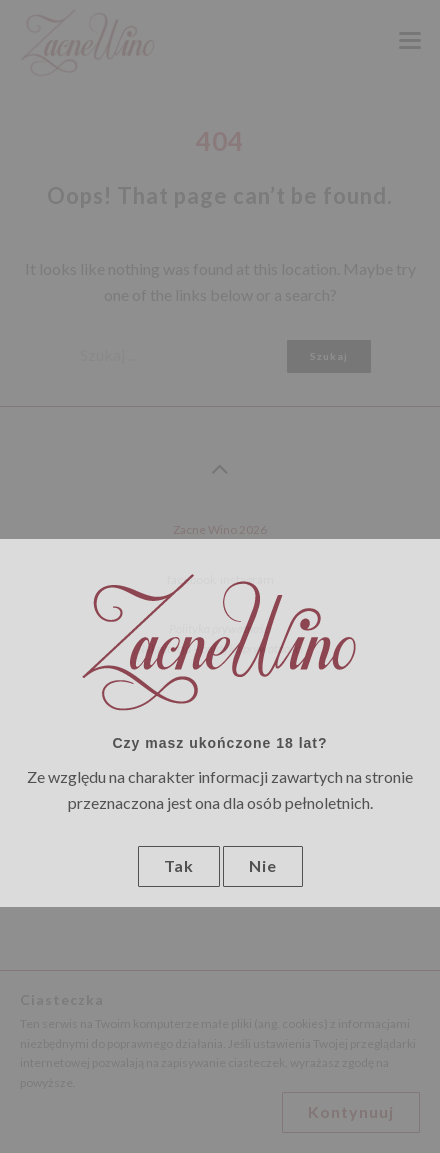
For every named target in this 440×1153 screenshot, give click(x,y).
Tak (179, 865)
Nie (263, 865)
